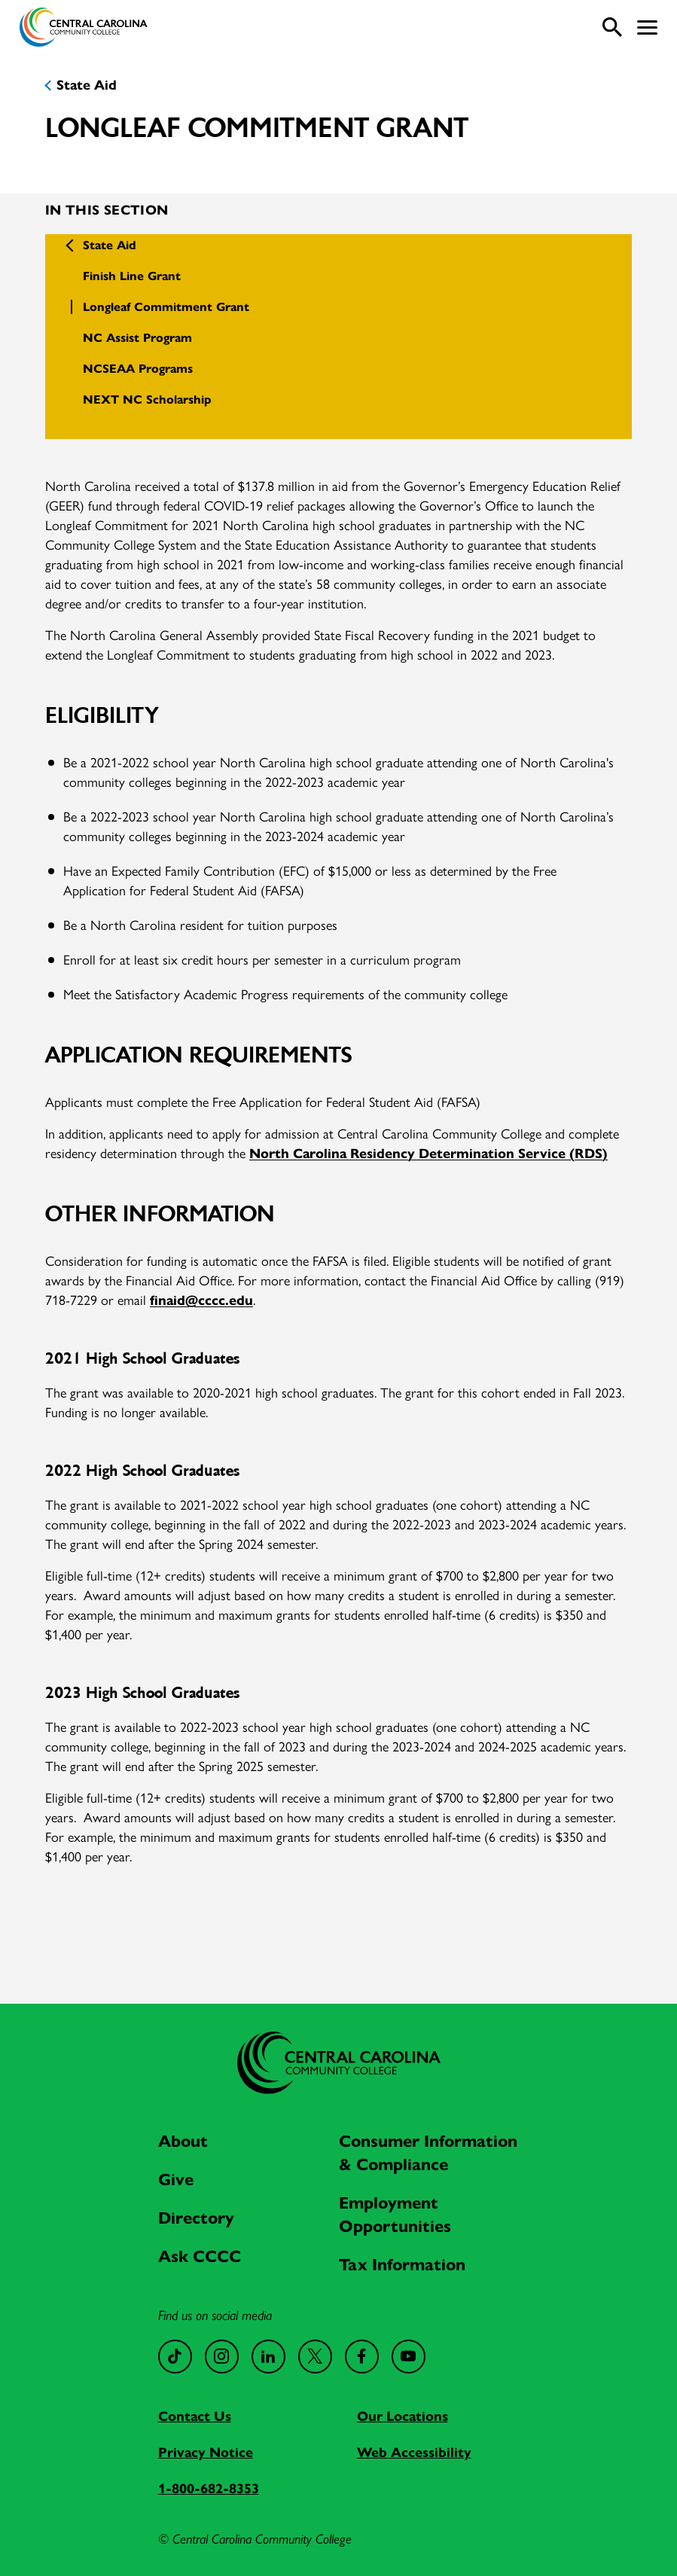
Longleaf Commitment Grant (166, 307)
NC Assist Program (137, 338)
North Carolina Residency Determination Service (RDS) (428, 1153)
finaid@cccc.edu (201, 1300)
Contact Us (194, 2416)
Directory (196, 2218)
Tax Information (402, 2264)
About (183, 2141)
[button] (647, 27)
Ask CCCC (199, 2256)
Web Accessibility (414, 2452)
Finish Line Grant (132, 276)
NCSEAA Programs (138, 368)
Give (176, 2179)
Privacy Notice (205, 2452)
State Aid (86, 85)
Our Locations (402, 2416)
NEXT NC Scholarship (147, 399)
